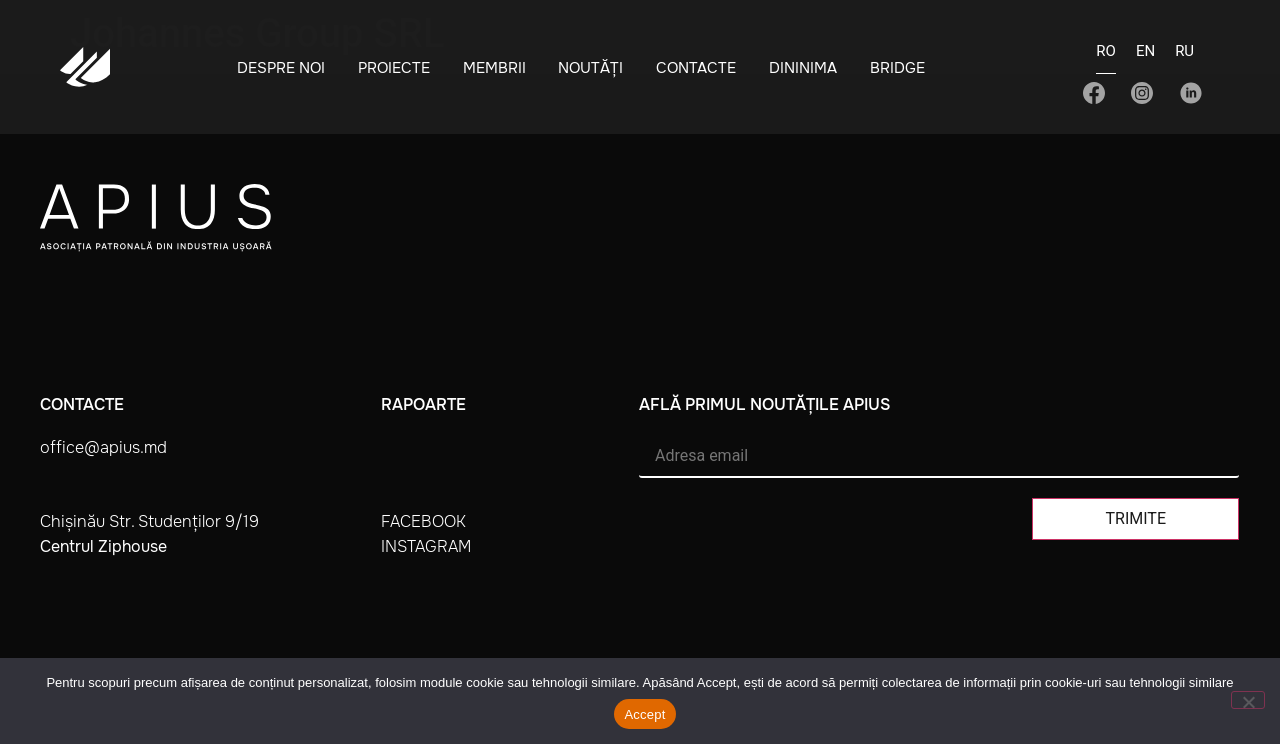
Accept (644, 714)
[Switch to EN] (1145, 57)
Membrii (494, 68)
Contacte (696, 68)
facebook (423, 521)
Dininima (803, 68)
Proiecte (394, 68)
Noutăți (590, 68)
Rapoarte (423, 404)
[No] (1248, 700)
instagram (426, 546)
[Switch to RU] (1184, 57)
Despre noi (281, 68)
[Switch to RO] (1106, 57)
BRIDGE (897, 68)
